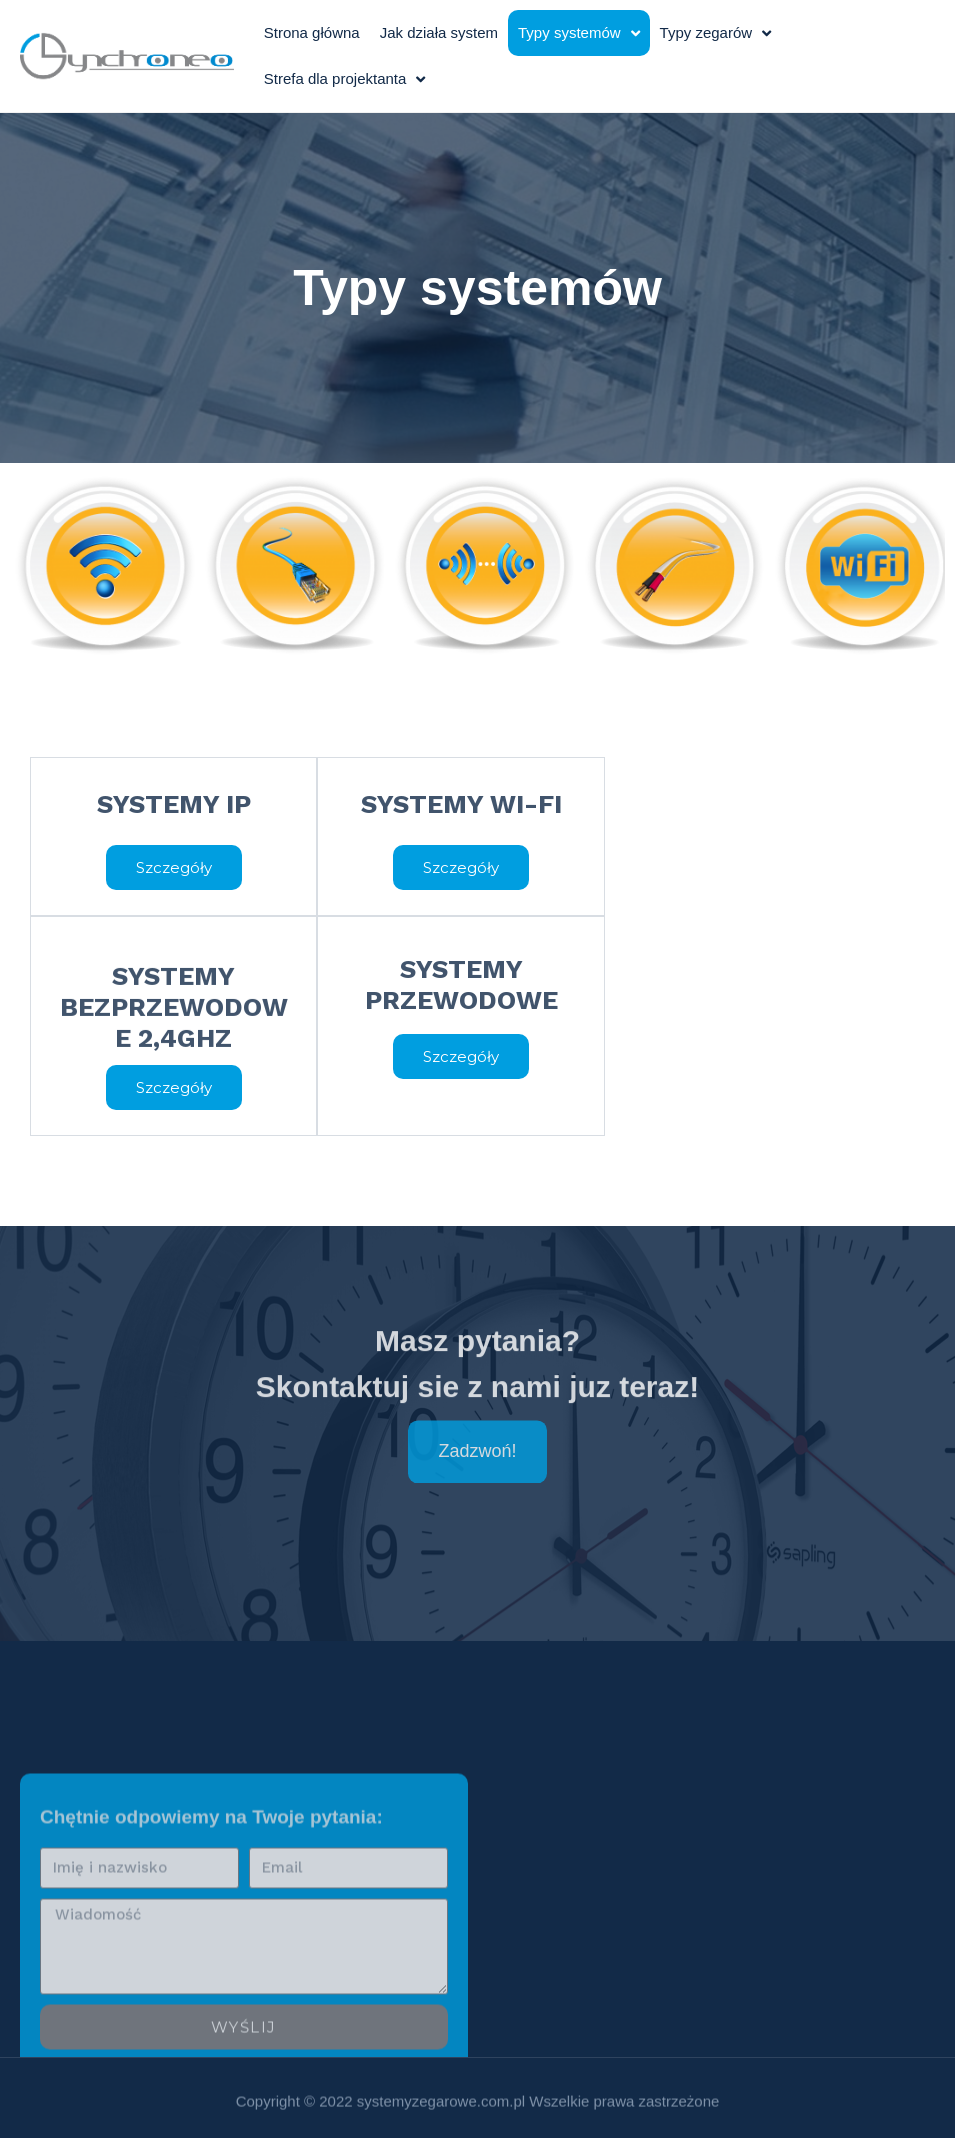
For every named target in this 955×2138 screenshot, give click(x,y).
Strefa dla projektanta (345, 79)
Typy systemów (579, 33)
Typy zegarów (716, 33)
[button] (174, 867)
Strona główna (312, 32)
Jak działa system (439, 32)
